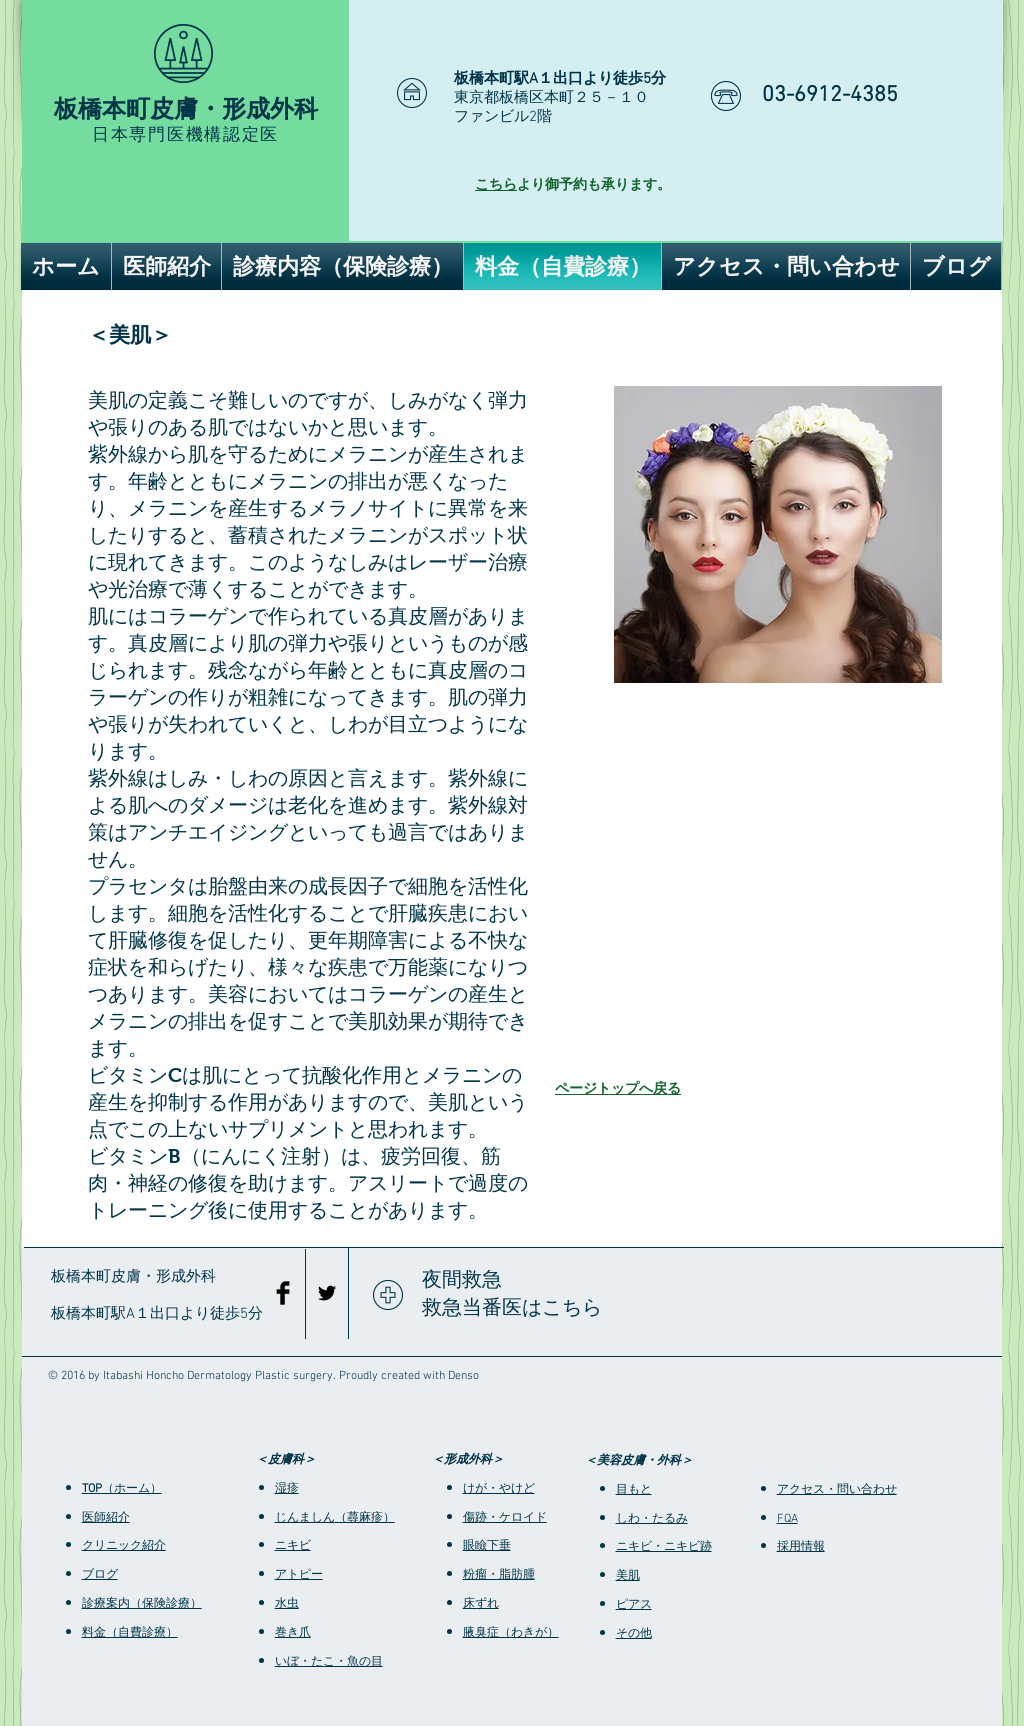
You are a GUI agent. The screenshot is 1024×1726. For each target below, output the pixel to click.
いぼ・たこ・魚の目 (329, 1662)
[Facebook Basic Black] (283, 1293)
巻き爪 (293, 1633)
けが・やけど (499, 1489)
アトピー (299, 1575)
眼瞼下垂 (487, 1546)
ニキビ (293, 1546)
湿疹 (287, 1489)
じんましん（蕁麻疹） (335, 1518)
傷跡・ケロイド (505, 1518)
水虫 (287, 1604)
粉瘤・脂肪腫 (499, 1575)
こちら (496, 185)
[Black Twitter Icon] (327, 1293)
